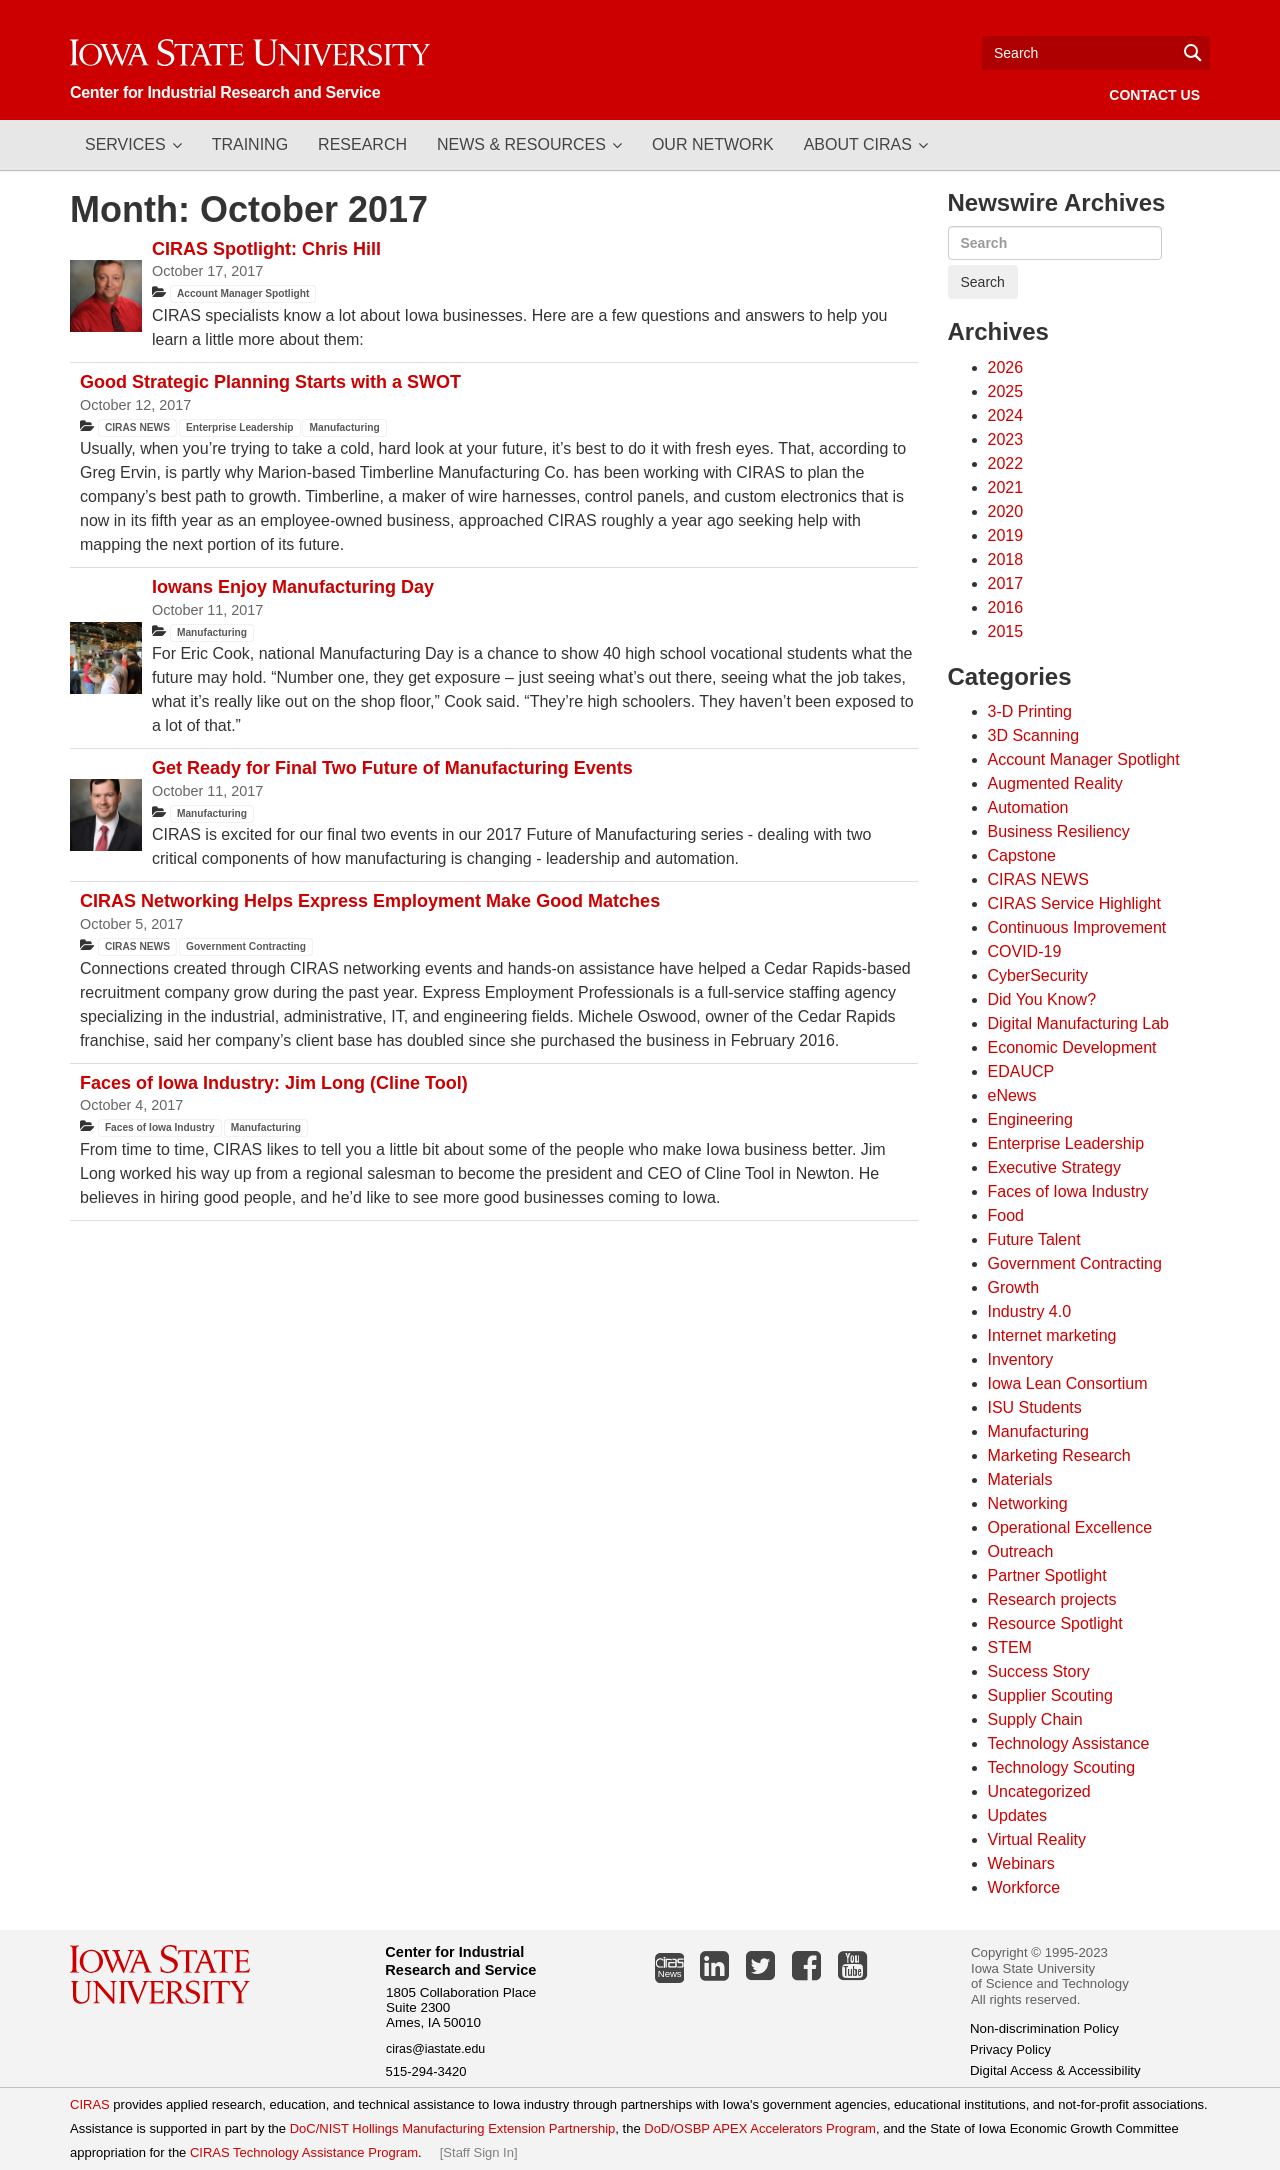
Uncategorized (1039, 1791)
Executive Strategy (1054, 1167)
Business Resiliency (1059, 831)
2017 (1006, 583)
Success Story (1039, 1671)
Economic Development (1072, 1047)
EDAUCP (1021, 1071)
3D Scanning (1034, 735)
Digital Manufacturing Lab (1078, 1023)
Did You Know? (1042, 999)
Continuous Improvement (1077, 927)
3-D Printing (1030, 711)
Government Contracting (246, 946)
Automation (1028, 807)
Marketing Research (1059, 1455)
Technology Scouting (1062, 1767)
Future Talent (1034, 1239)
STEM (1010, 1647)
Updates (1018, 1815)
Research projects (1052, 1599)
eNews (1012, 1095)
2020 (1006, 511)
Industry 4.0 (1030, 1311)
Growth (1014, 1287)
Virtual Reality (1037, 1839)
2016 (1006, 607)
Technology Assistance (1069, 1743)
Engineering (1030, 1119)
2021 (1006, 487)
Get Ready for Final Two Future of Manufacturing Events (392, 768)
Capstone (1022, 855)
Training (250, 144)
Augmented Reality (1055, 783)
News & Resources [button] (521, 144)
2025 (1006, 391)
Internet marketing (1052, 1335)
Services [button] (125, 144)
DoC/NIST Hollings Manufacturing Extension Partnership (453, 2128)
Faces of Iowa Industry (160, 1127)
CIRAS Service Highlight (1074, 903)
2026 (1006, 367)
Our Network (713, 144)
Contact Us (1154, 95)
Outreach (1021, 1551)
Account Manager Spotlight (243, 293)
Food (1006, 1215)
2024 (1006, 415)
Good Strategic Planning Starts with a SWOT (270, 382)
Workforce (1024, 1887)
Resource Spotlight (1055, 1623)
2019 (1006, 535)
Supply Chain (1035, 1719)
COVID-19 (1025, 951)
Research (362, 144)
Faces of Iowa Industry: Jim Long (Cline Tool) (274, 1083)
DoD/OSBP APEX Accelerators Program (760, 2128)
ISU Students (1035, 1407)
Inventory (1021, 1359)
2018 (1006, 559)
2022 (1006, 463)
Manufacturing (345, 427)
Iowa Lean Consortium (1068, 1383)
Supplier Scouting (1050, 1695)
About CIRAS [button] (858, 144)
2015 (1006, 631)
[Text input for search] (1096, 53)
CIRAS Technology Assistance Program (304, 2152)
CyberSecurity (1038, 975)
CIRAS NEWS (137, 427)
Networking (1028, 1503)
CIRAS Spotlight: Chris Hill (266, 249)
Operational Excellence (1070, 1527)
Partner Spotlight (1047, 1575)
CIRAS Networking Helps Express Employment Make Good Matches (370, 901)
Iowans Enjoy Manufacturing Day (293, 587)
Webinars (1021, 1863)
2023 (1006, 439)
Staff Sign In (478, 2152)
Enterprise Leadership (240, 427)
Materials (1020, 1479)
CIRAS (90, 2104)
